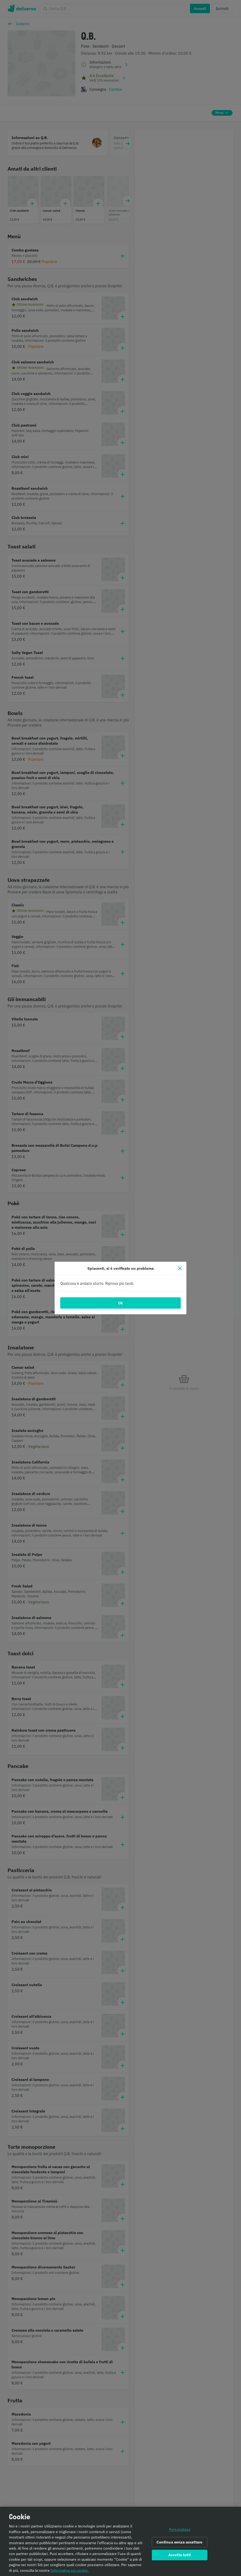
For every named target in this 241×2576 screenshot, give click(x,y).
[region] (120, 2541)
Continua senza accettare (179, 2542)
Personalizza (179, 2529)
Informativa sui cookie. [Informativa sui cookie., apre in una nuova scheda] (70, 2570)
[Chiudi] (180, 1268)
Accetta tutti (179, 2555)
